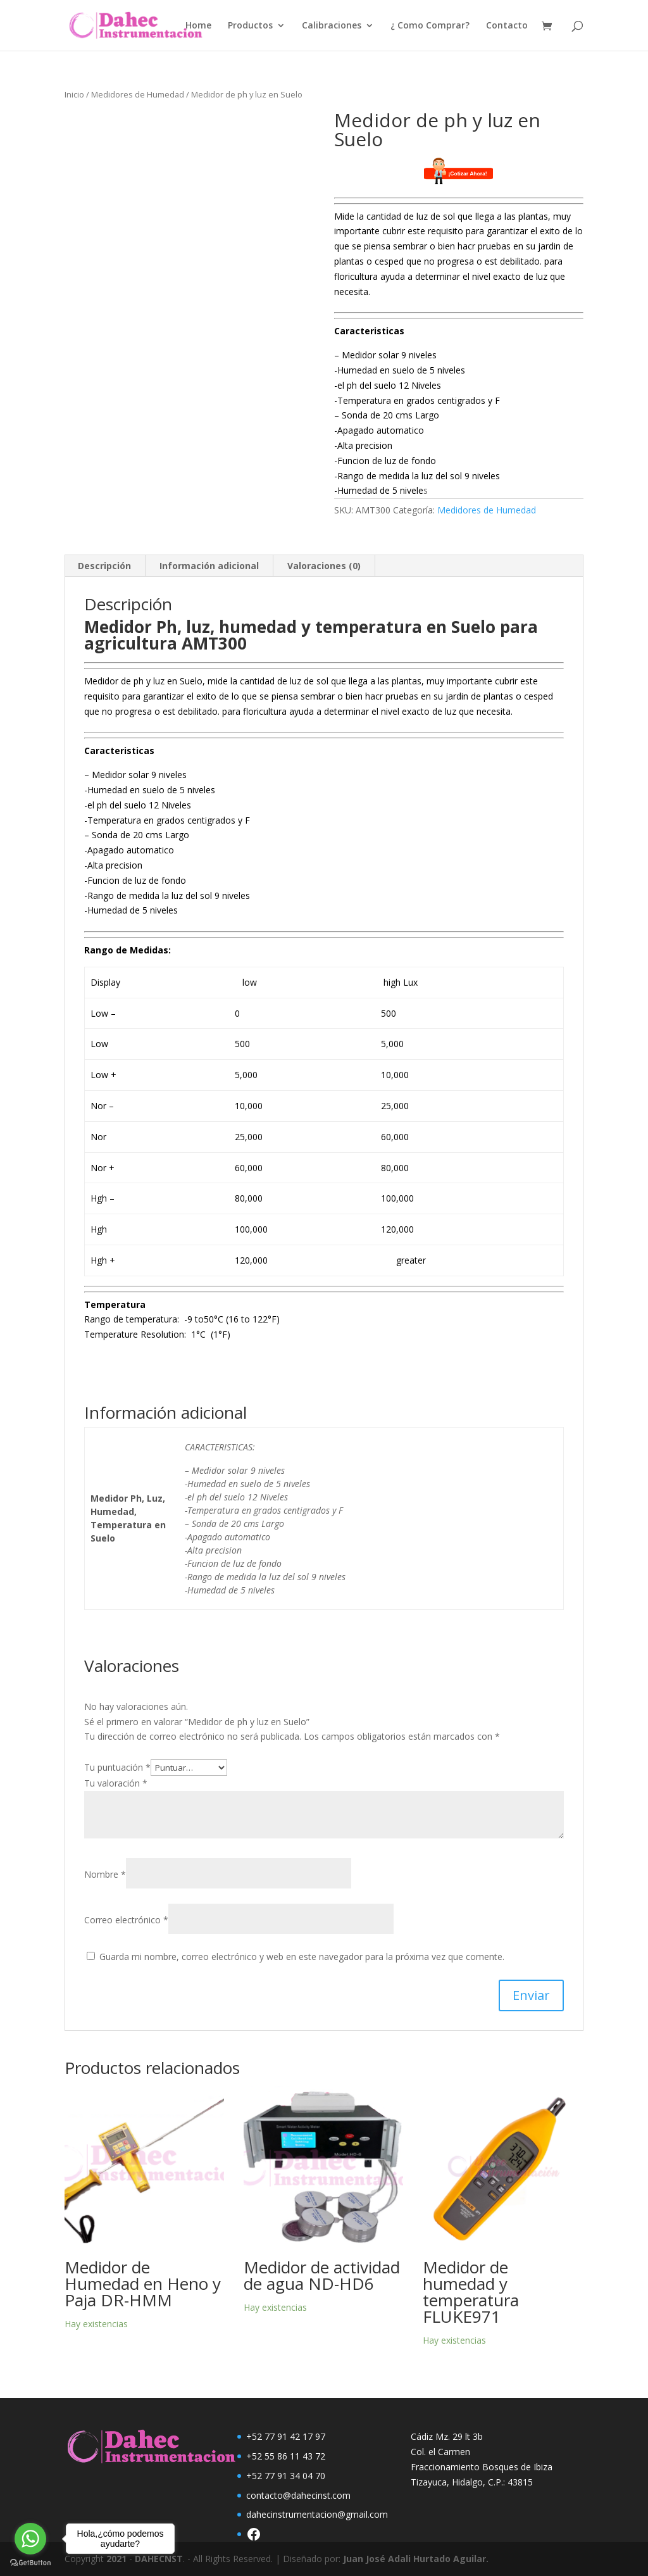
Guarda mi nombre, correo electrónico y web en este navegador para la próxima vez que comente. (301, 1957)
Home (198, 26)
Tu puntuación (117, 1767)
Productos (250, 26)
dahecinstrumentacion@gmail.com (317, 2514)
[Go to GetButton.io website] (30, 2563)
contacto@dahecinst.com (298, 2495)
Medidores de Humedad (137, 94)
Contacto (507, 26)
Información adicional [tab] (209, 566)
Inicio (74, 94)
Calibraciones (331, 26)
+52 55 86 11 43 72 (285, 2456)
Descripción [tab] (104, 566)
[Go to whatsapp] (30, 2538)
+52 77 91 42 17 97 (285, 2436)
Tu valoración (115, 1783)
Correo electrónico (126, 1920)
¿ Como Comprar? (430, 26)
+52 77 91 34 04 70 (285, 2476)
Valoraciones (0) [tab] (324, 566)
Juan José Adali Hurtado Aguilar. (416, 2559)
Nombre (105, 1874)
